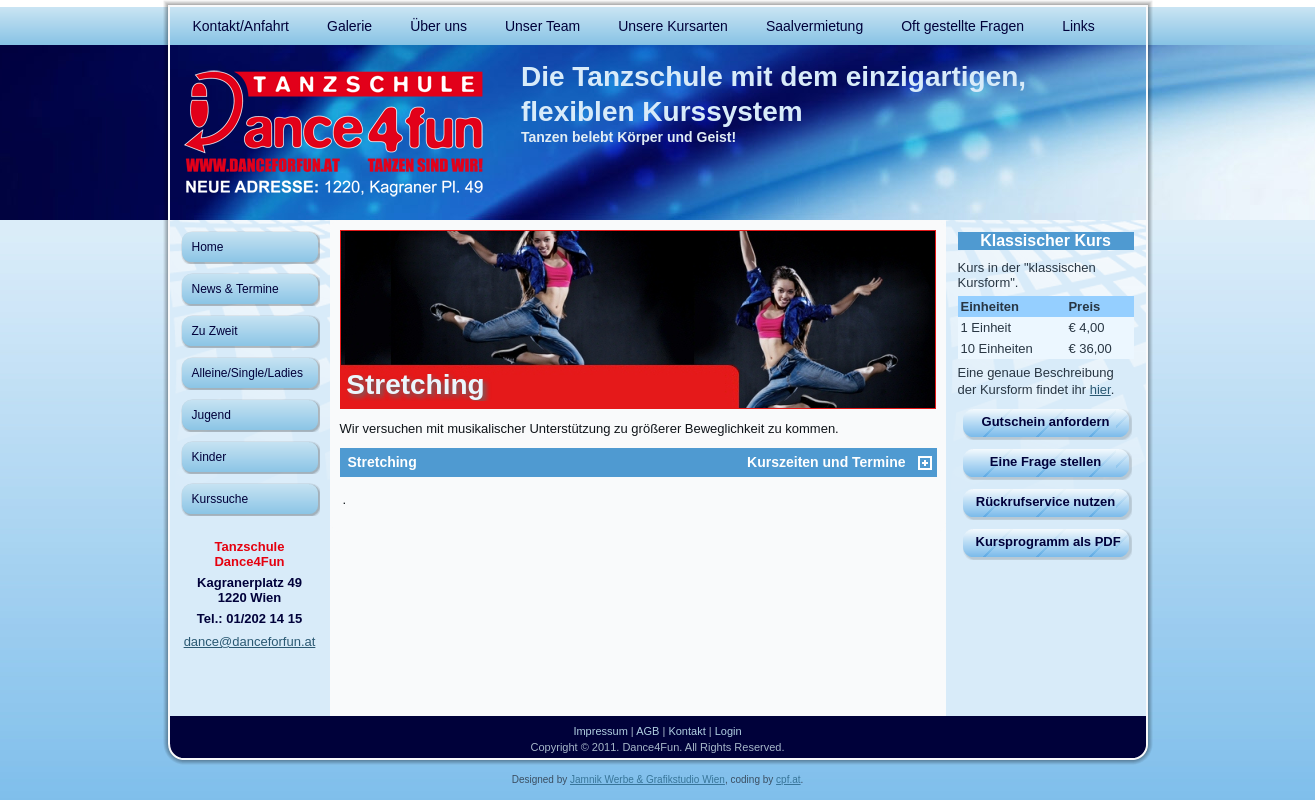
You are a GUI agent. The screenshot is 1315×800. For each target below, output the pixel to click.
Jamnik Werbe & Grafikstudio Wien (647, 779)
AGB (647, 731)
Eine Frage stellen (1045, 461)
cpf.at (788, 779)
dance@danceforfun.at (250, 641)
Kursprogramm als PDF (1048, 541)
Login (728, 731)
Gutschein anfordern (1046, 421)
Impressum (600, 731)
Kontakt (686, 731)
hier (1100, 389)
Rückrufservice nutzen (1045, 501)
